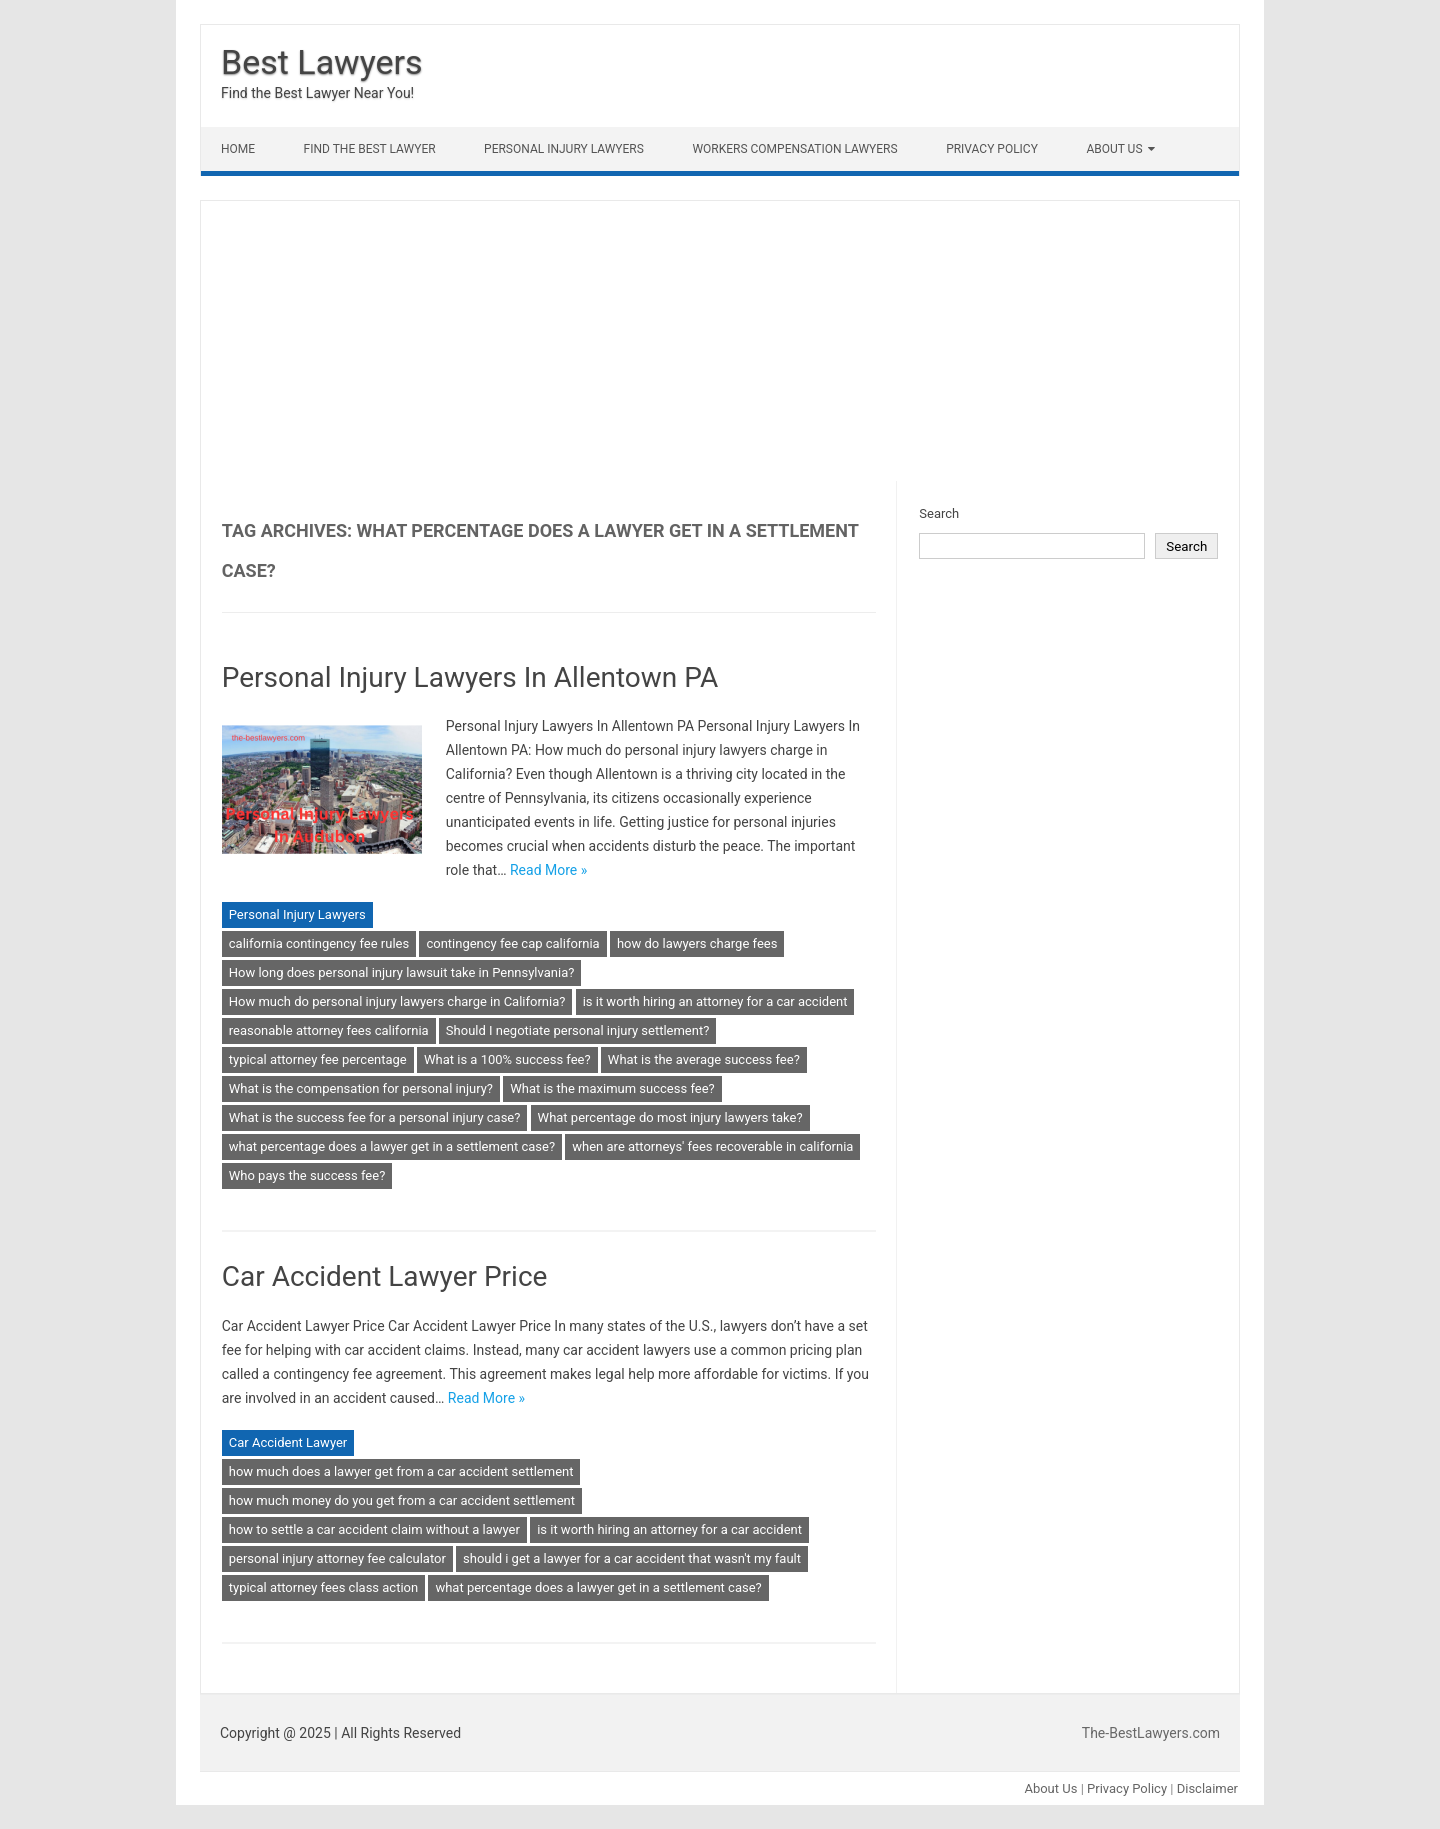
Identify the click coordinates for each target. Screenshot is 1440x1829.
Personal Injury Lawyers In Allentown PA (470, 677)
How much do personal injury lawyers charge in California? (397, 1001)
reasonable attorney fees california (329, 1030)
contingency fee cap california (512, 943)
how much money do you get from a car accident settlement (402, 1500)
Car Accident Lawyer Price (385, 1276)
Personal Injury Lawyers (564, 149)
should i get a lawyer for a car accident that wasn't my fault (632, 1558)
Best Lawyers (322, 62)
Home (238, 149)
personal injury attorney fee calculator (337, 1558)
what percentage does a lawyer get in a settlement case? (392, 1146)
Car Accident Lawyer (288, 1442)
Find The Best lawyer (370, 149)
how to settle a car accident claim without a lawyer (374, 1529)
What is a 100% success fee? (507, 1059)
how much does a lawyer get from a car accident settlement (401, 1471)
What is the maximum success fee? (612, 1088)
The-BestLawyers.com (1151, 1733)
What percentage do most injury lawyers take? (670, 1117)
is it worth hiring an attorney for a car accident (715, 1001)
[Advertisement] (720, 341)
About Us (1114, 149)
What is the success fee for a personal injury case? (375, 1117)
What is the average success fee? (704, 1059)
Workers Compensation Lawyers (794, 149)
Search (939, 513)
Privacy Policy (992, 149)
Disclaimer (1207, 1788)
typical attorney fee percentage (318, 1059)
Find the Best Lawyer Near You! (317, 93)
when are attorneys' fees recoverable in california (712, 1146)
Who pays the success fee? (307, 1175)
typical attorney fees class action (323, 1587)
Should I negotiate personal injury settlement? (578, 1030)
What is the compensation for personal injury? (361, 1088)
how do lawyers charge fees (697, 943)
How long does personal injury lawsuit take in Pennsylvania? (402, 972)
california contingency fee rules (319, 943)
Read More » (548, 870)
